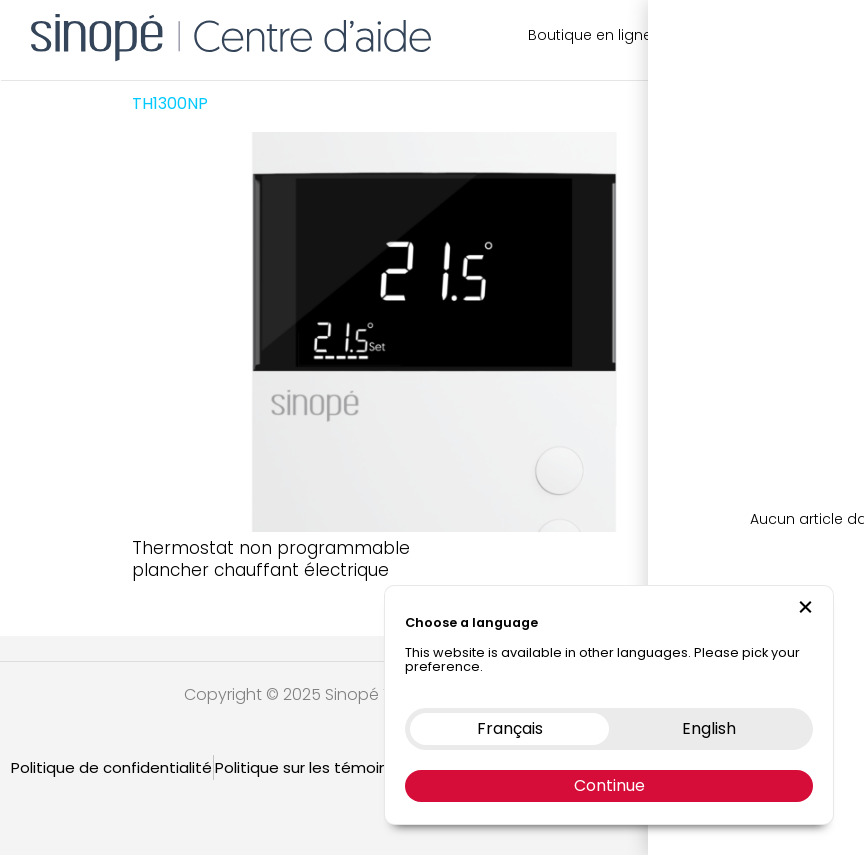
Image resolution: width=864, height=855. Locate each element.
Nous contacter (727, 35)
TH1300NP (170, 103)
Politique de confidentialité (111, 767)
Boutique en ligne (590, 35)
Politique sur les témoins (305, 767)
